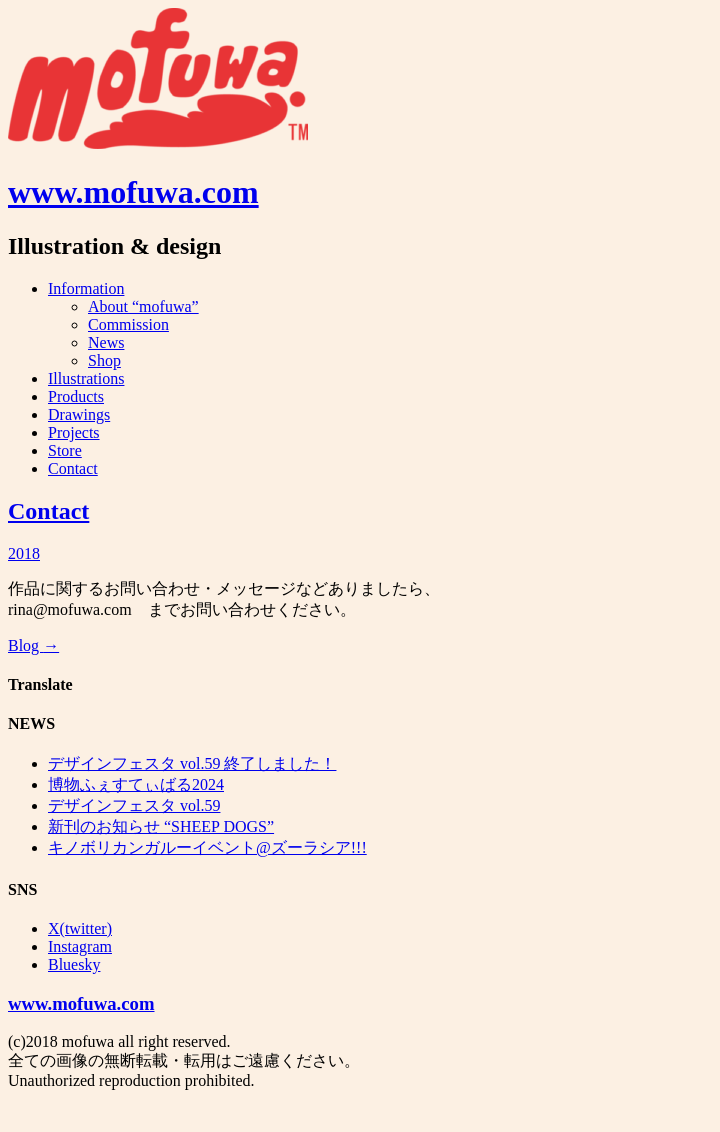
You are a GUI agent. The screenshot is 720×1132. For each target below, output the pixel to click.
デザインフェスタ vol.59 (134, 805)
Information (86, 288)
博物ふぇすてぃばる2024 (136, 784)
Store (65, 450)
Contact (73, 468)
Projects (74, 432)
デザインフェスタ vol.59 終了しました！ (192, 763)
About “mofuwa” (143, 306)
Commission (128, 324)
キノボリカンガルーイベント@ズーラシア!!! (207, 847)
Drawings (79, 414)
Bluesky (74, 964)
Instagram (80, 946)
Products (76, 396)
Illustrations (86, 378)
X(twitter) (80, 928)
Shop (104, 360)
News (106, 342)
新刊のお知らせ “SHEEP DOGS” (161, 826)
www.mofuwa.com (133, 192)
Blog (33, 645)
